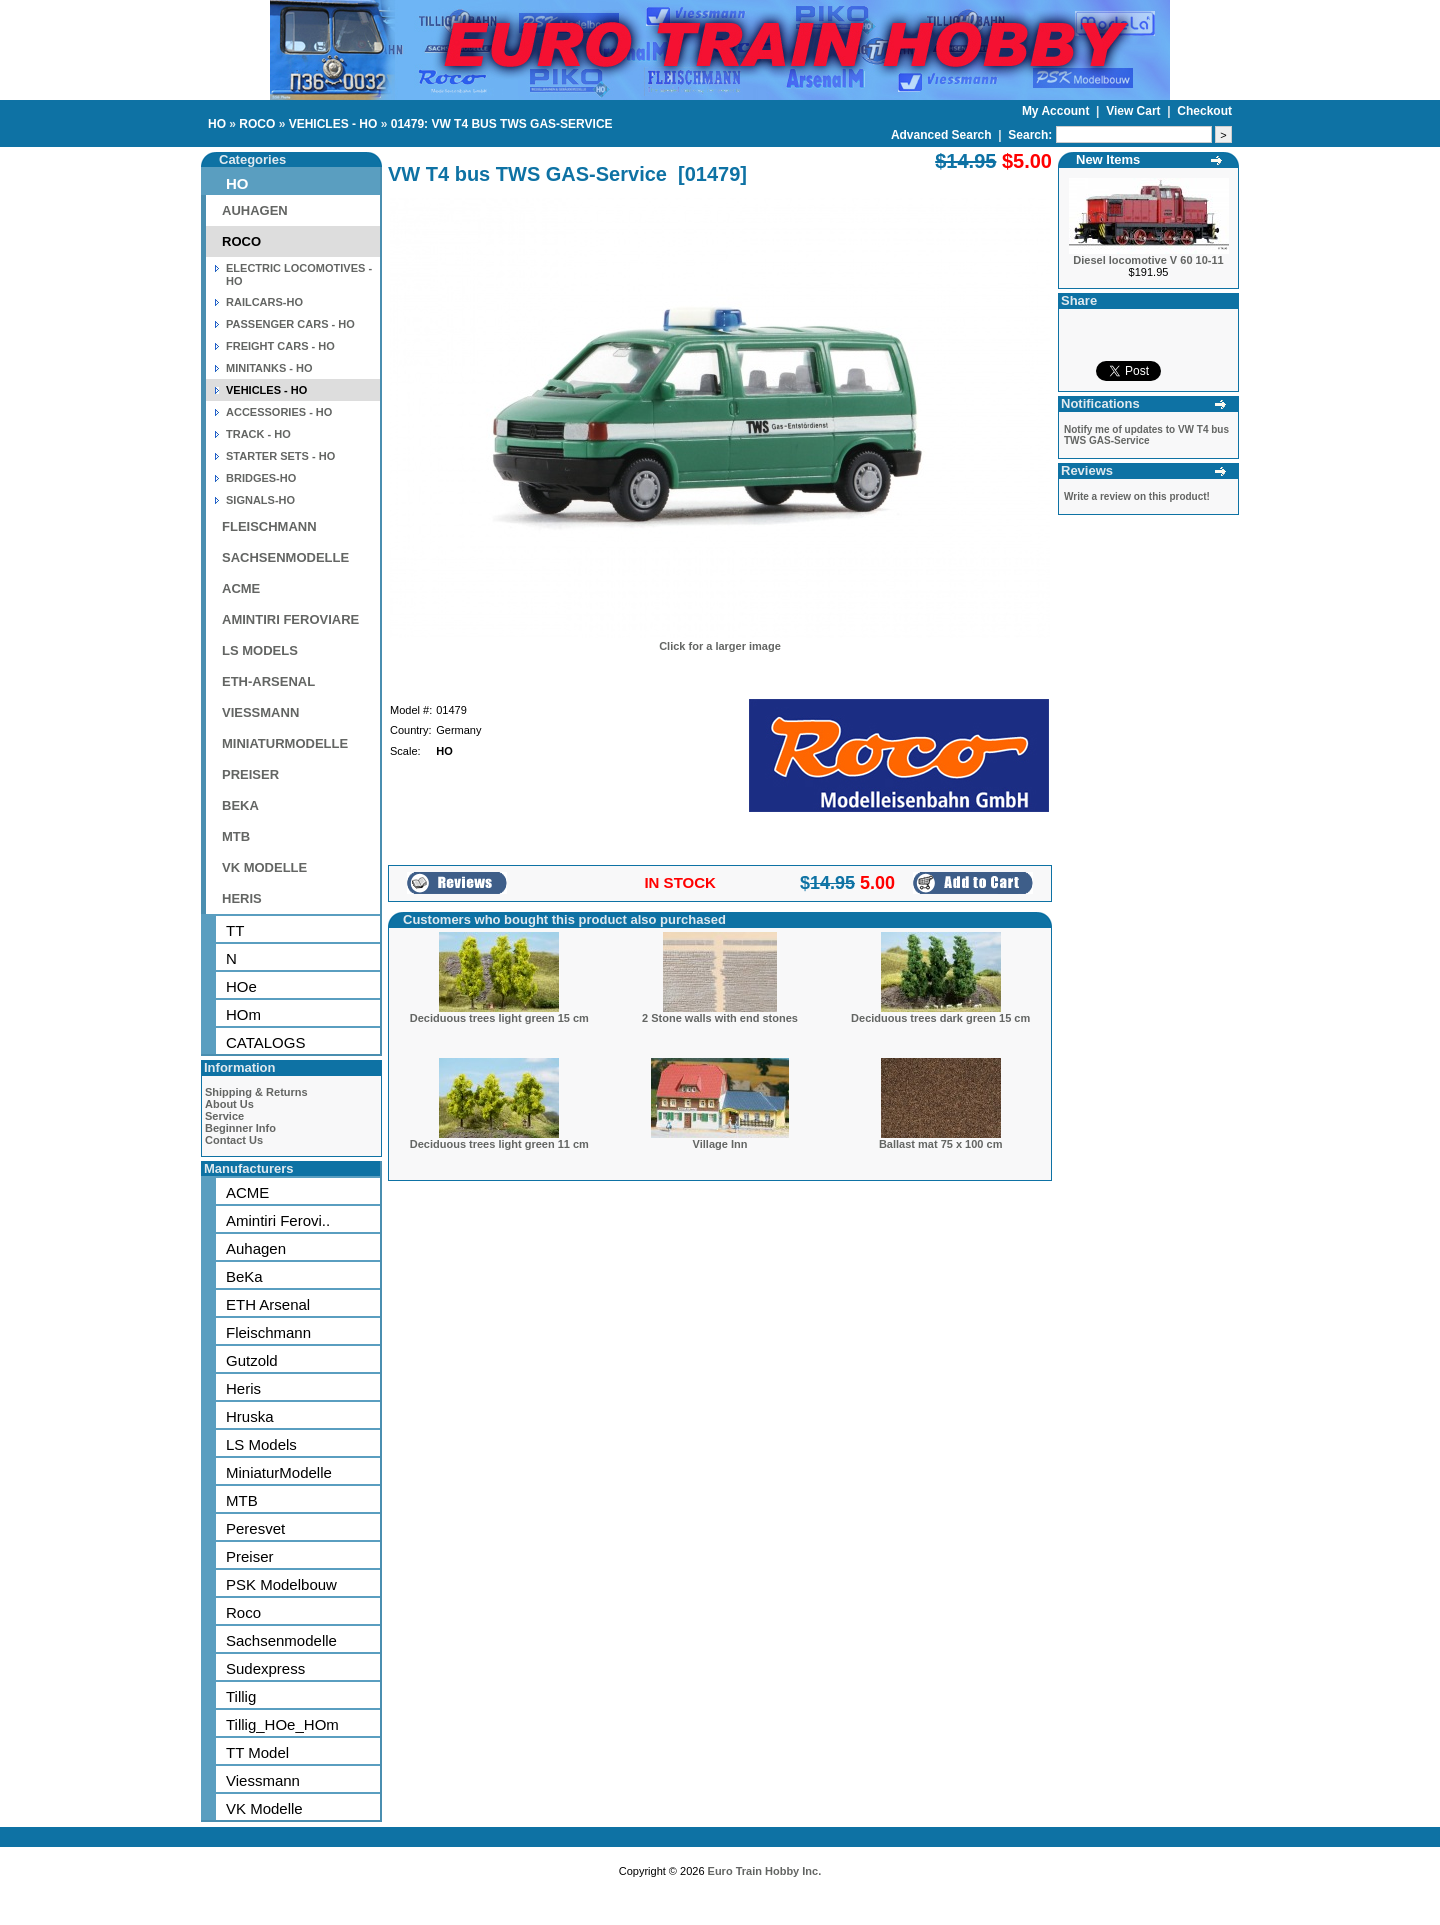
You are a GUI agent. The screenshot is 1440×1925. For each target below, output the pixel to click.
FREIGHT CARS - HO (280, 346)
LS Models (261, 1444)
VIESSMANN (260, 712)
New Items (1108, 159)
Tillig (241, 1696)
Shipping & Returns (256, 1092)
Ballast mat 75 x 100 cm (941, 1144)
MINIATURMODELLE (285, 743)
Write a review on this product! (1137, 496)
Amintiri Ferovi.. (278, 1220)
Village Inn (720, 1144)
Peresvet (255, 1528)
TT (235, 930)
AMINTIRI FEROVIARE (290, 619)
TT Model (257, 1752)
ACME (241, 588)
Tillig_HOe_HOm (282, 1724)
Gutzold (252, 1360)
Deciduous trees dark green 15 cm (940, 1018)
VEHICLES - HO (333, 124)
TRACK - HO (258, 434)
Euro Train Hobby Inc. (765, 1871)
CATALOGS (265, 1042)
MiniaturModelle (279, 1472)
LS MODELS (260, 650)
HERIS (242, 898)
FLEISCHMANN (269, 526)
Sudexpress (265, 1668)
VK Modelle (264, 1808)
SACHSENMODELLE (285, 557)
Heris (243, 1388)
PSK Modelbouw (281, 1584)
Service (224, 1116)
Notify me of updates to (1146, 435)
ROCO (257, 124)
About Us (229, 1104)
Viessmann (263, 1780)
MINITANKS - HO (269, 368)
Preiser (250, 1556)
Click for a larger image (720, 646)
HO (217, 124)
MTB (236, 836)
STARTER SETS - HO (280, 456)
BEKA (240, 805)
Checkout (1204, 111)
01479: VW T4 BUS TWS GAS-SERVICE (502, 124)
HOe (241, 986)
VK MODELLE (264, 867)
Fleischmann (268, 1332)
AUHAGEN (255, 210)
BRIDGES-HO (261, 478)
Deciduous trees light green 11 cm (499, 1144)
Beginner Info (240, 1128)
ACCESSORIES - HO (279, 412)
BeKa (244, 1276)
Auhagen (256, 1248)
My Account (1057, 111)
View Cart (1135, 111)
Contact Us (234, 1140)
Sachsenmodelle (281, 1640)
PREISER (250, 774)
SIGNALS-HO (260, 500)
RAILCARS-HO (264, 302)
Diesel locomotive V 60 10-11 (1148, 260)
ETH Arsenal (268, 1304)
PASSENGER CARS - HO (290, 324)
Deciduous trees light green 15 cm (499, 1018)
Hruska (250, 1416)
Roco (243, 1612)
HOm (243, 1014)
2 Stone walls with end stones (720, 1018)
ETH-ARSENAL (268, 681)
